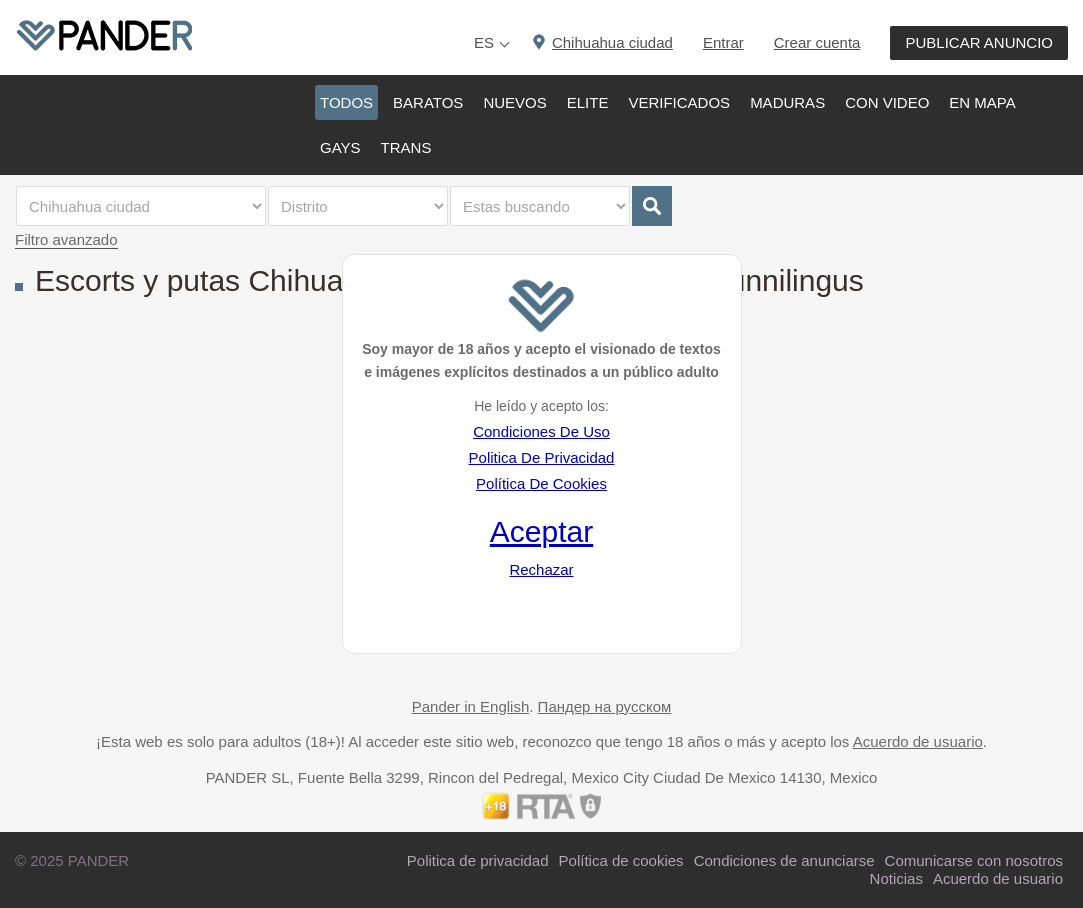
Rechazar (541, 569)
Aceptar (541, 531)
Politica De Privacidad (542, 457)
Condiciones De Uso (541, 431)
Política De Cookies (541, 483)
